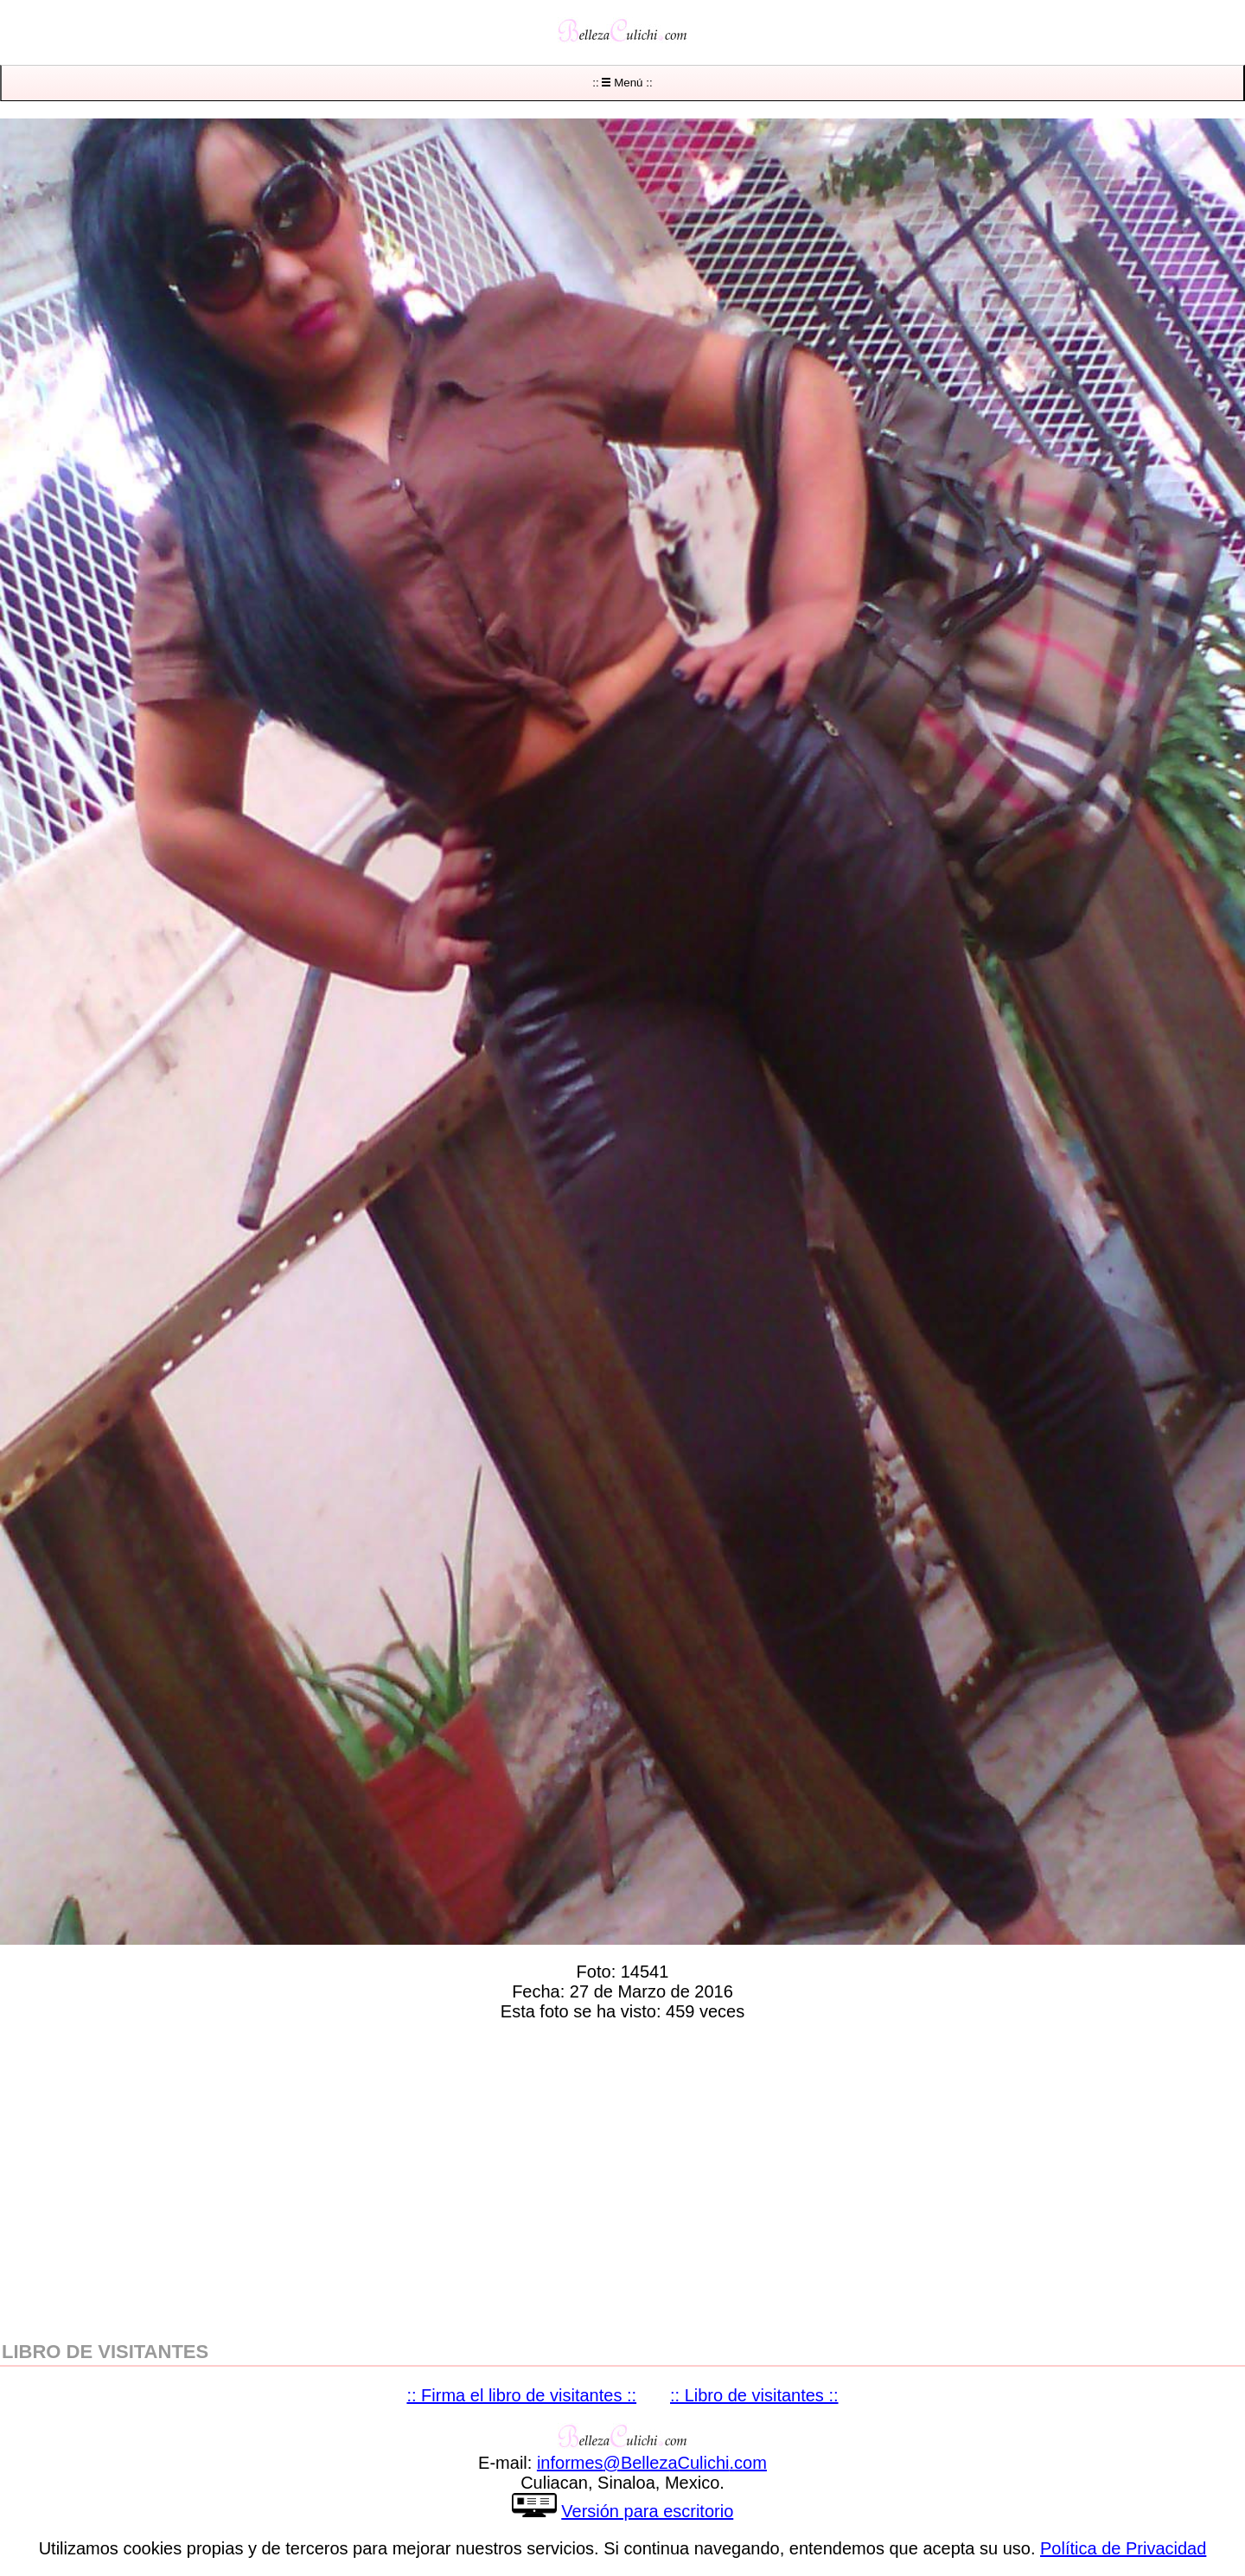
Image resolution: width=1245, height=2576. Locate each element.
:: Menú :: (622, 82)
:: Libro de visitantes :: (754, 2395)
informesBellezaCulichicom (652, 2462)
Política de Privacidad (1123, 2548)
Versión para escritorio (647, 2511)
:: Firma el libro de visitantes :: (521, 2395)
